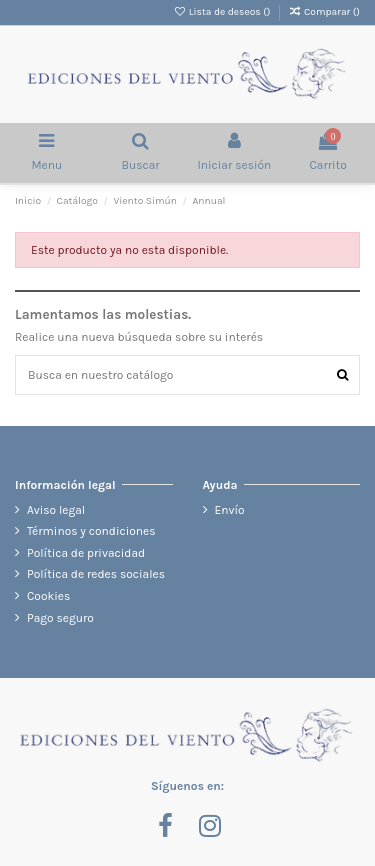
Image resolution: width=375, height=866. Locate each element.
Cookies (48, 596)
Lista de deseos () (223, 12)
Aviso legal (56, 510)
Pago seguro (60, 618)
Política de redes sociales (96, 574)
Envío (230, 510)
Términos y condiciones (91, 531)
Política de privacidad (86, 553)
